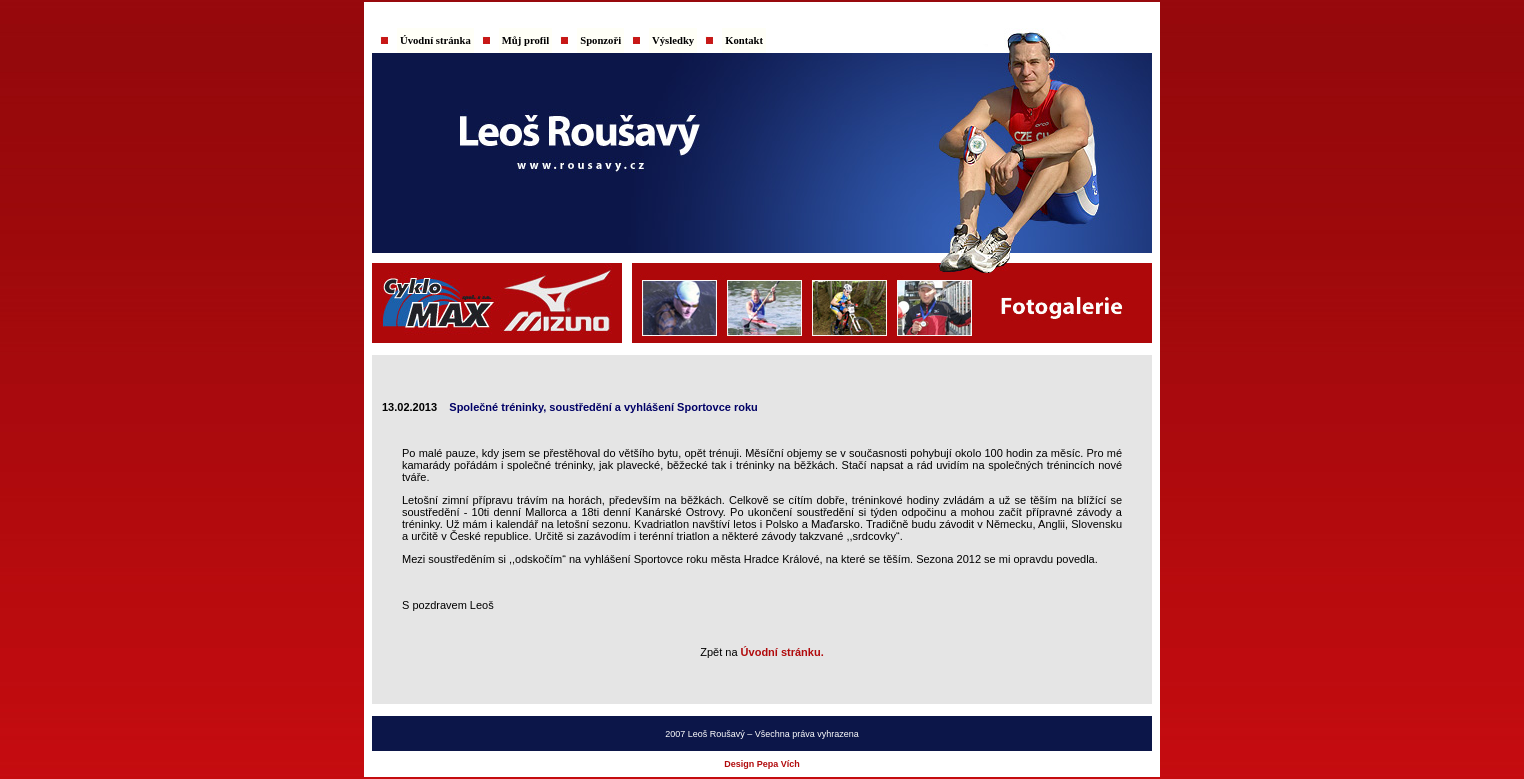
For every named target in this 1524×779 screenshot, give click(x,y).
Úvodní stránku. (782, 652)
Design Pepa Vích (762, 764)
